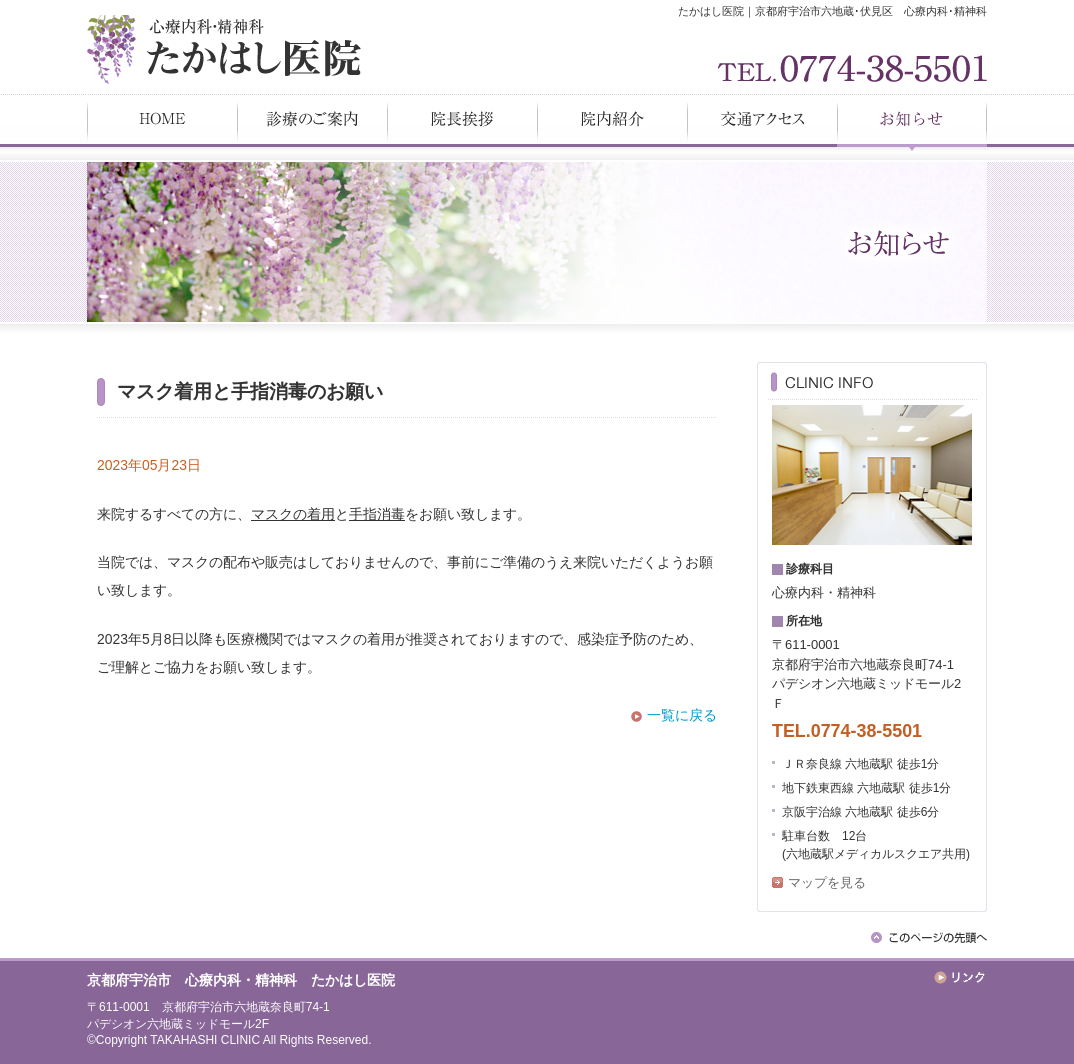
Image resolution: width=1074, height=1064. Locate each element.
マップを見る (827, 882)
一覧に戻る (682, 715)
